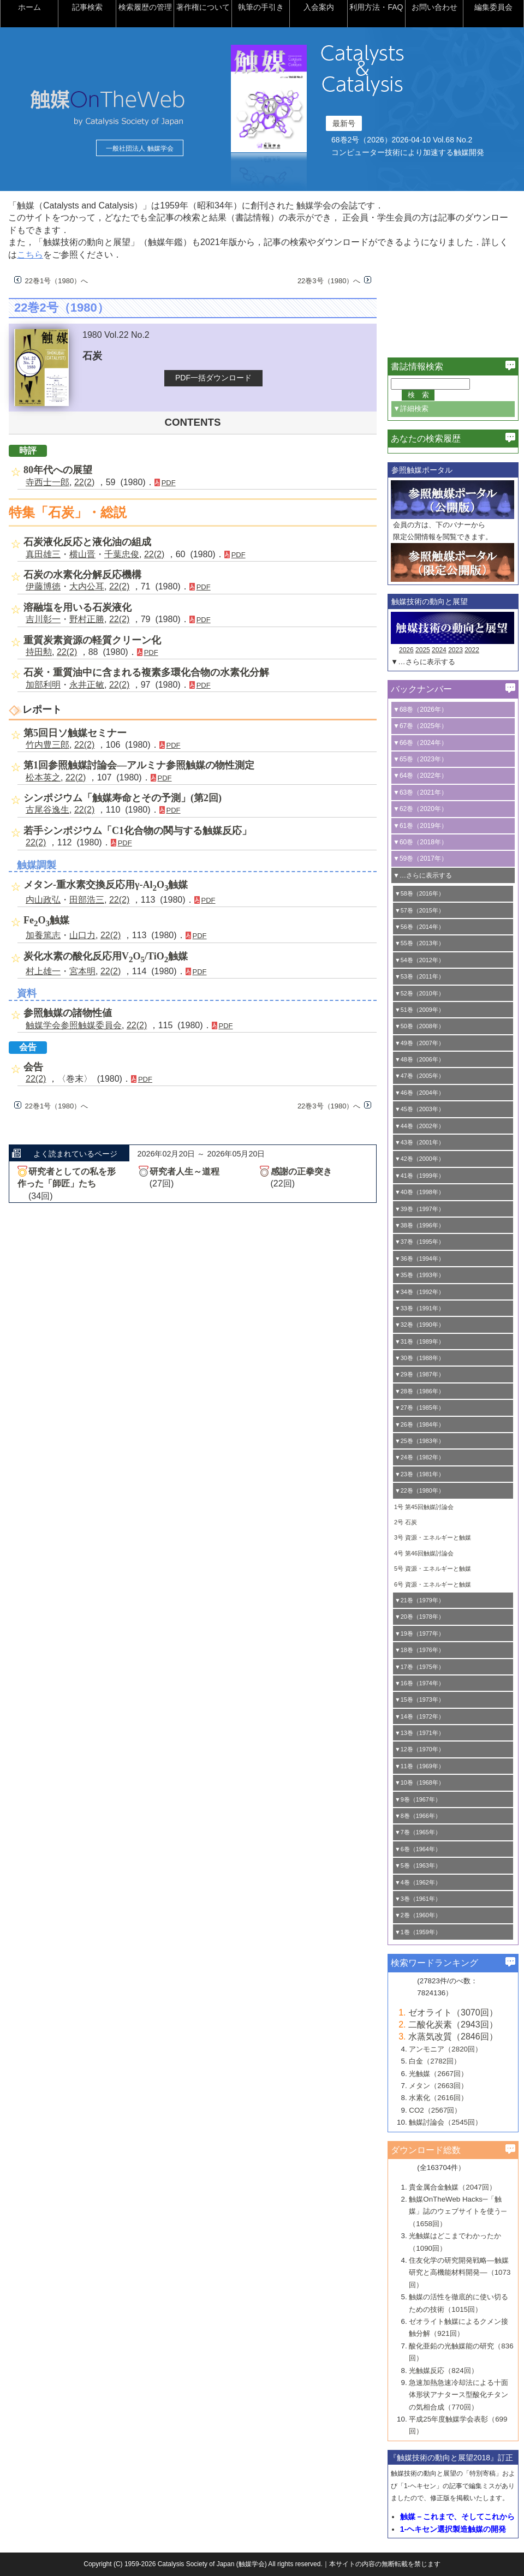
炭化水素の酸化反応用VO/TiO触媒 (105, 956)
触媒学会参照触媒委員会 (74, 1025)
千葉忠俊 (121, 554)
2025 (422, 650)
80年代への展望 (57, 469)
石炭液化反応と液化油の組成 (87, 541)
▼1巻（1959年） (418, 1932)
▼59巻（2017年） (420, 858)
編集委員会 (493, 7)
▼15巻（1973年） (419, 1699)
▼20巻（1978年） (419, 1616)
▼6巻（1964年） (418, 1849)
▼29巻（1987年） (419, 1374)
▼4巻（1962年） (418, 1882)
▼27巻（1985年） (419, 1407)
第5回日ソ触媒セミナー (75, 733)
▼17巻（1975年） (419, 1666)
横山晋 (82, 554)
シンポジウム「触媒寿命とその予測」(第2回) (122, 797)
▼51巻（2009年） (419, 1009)
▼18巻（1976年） (419, 1650)
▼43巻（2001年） (419, 1142)
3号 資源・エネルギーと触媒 (432, 1537)
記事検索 (87, 7)
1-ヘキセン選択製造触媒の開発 (453, 2529)
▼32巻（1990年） (419, 1324)
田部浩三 (86, 899)
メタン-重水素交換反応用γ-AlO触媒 (105, 884)
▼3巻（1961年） (418, 1898)
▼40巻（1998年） (419, 1192)
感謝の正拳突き (301, 1171)
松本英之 (43, 777)
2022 (472, 650)
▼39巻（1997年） (419, 1209)
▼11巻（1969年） (419, 1766)
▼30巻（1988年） (419, 1358)
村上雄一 (43, 971)
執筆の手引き (261, 7)
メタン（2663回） (438, 2086)
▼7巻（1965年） (418, 1832)
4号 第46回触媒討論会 (424, 1553)
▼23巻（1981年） (419, 1474)
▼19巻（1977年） (419, 1633)
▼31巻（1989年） (419, 1341)
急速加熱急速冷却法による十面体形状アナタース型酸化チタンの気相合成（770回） (458, 2394)
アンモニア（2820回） (445, 2049)
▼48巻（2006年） (419, 1059)
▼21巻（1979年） (419, 1600)
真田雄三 (43, 554)
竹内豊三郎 (47, 744)
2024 (439, 650)
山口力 (82, 935)
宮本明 (82, 971)
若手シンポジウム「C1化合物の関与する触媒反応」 (137, 830)
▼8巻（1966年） (418, 1815)
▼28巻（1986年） (419, 1391)
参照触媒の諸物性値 (67, 1012)
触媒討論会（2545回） (445, 2122)
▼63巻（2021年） (420, 792)
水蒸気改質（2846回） (453, 2036)
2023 (455, 650)
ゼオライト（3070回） (453, 2012)
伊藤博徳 (43, 586)
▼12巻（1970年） (419, 1749)
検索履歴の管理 (145, 7)
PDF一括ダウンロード (213, 377)
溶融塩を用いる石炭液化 (77, 607)
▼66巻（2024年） (420, 743)
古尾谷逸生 (47, 809)
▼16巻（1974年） (419, 1683)
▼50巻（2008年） (419, 1026)
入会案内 (318, 7)
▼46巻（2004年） (419, 1092)
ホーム (29, 7)
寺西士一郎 (47, 482)
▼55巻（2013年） (419, 943)
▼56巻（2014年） (419, 926)
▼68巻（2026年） (420, 709)
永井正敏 (86, 684)
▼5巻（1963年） (418, 1865)
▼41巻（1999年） (419, 1175)
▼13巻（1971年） (419, 1733)
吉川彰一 (43, 619)
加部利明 (43, 684)
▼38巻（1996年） (419, 1225)
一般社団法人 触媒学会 (139, 148)
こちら (30, 254)
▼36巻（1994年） (419, 1258)
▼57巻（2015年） (419, 910)
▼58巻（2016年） (419, 893)
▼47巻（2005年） (419, 1075)
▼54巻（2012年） (419, 960)
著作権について (203, 7)
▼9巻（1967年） (418, 1799)
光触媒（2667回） (438, 2074)
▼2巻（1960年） (418, 1915)
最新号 (343, 123)
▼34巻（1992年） (419, 1292)
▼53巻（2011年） (419, 976)
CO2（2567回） (435, 2110)
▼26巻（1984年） (419, 1424)
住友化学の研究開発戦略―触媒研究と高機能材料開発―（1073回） (459, 2272)
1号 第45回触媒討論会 (424, 1507)
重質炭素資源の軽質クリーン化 (92, 640)
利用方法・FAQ (376, 7)
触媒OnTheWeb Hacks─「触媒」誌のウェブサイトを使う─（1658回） (457, 2211)
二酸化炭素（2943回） (453, 2024)
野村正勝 (86, 619)
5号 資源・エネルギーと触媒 (432, 1568)
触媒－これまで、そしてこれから (457, 2516)
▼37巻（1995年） (419, 1241)
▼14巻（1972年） (419, 1716)
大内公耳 (86, 586)
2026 (406, 650)
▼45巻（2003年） (419, 1109)
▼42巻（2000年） (419, 1158)
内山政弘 (43, 899)
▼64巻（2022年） (420, 775)
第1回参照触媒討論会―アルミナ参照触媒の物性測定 (138, 765)
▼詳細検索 (410, 408)
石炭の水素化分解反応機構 (82, 574)
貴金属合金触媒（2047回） (452, 2187)
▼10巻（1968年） (419, 1782)
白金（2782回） (435, 2061)
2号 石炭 (405, 1522)
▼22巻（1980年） (419, 1490)
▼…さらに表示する (423, 662)
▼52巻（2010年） (419, 993)
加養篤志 (43, 935)
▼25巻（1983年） (419, 1441)
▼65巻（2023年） (420, 759)
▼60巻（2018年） (420, 842)
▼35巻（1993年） (419, 1275)
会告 (33, 1067)
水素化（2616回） (438, 2098)
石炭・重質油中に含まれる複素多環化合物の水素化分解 (146, 672)
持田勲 (39, 652)
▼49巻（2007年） (419, 1043)
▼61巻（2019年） (420, 826)
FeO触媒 (46, 920)
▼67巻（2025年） (420, 726)
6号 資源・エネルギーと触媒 (432, 1584)
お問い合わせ (434, 7)
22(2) (84, 482)
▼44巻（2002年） (419, 1126)
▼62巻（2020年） (420, 809)
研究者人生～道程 (184, 1171)
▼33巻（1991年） (419, 1308)
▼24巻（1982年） (419, 1457)
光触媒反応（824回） (443, 2370)
